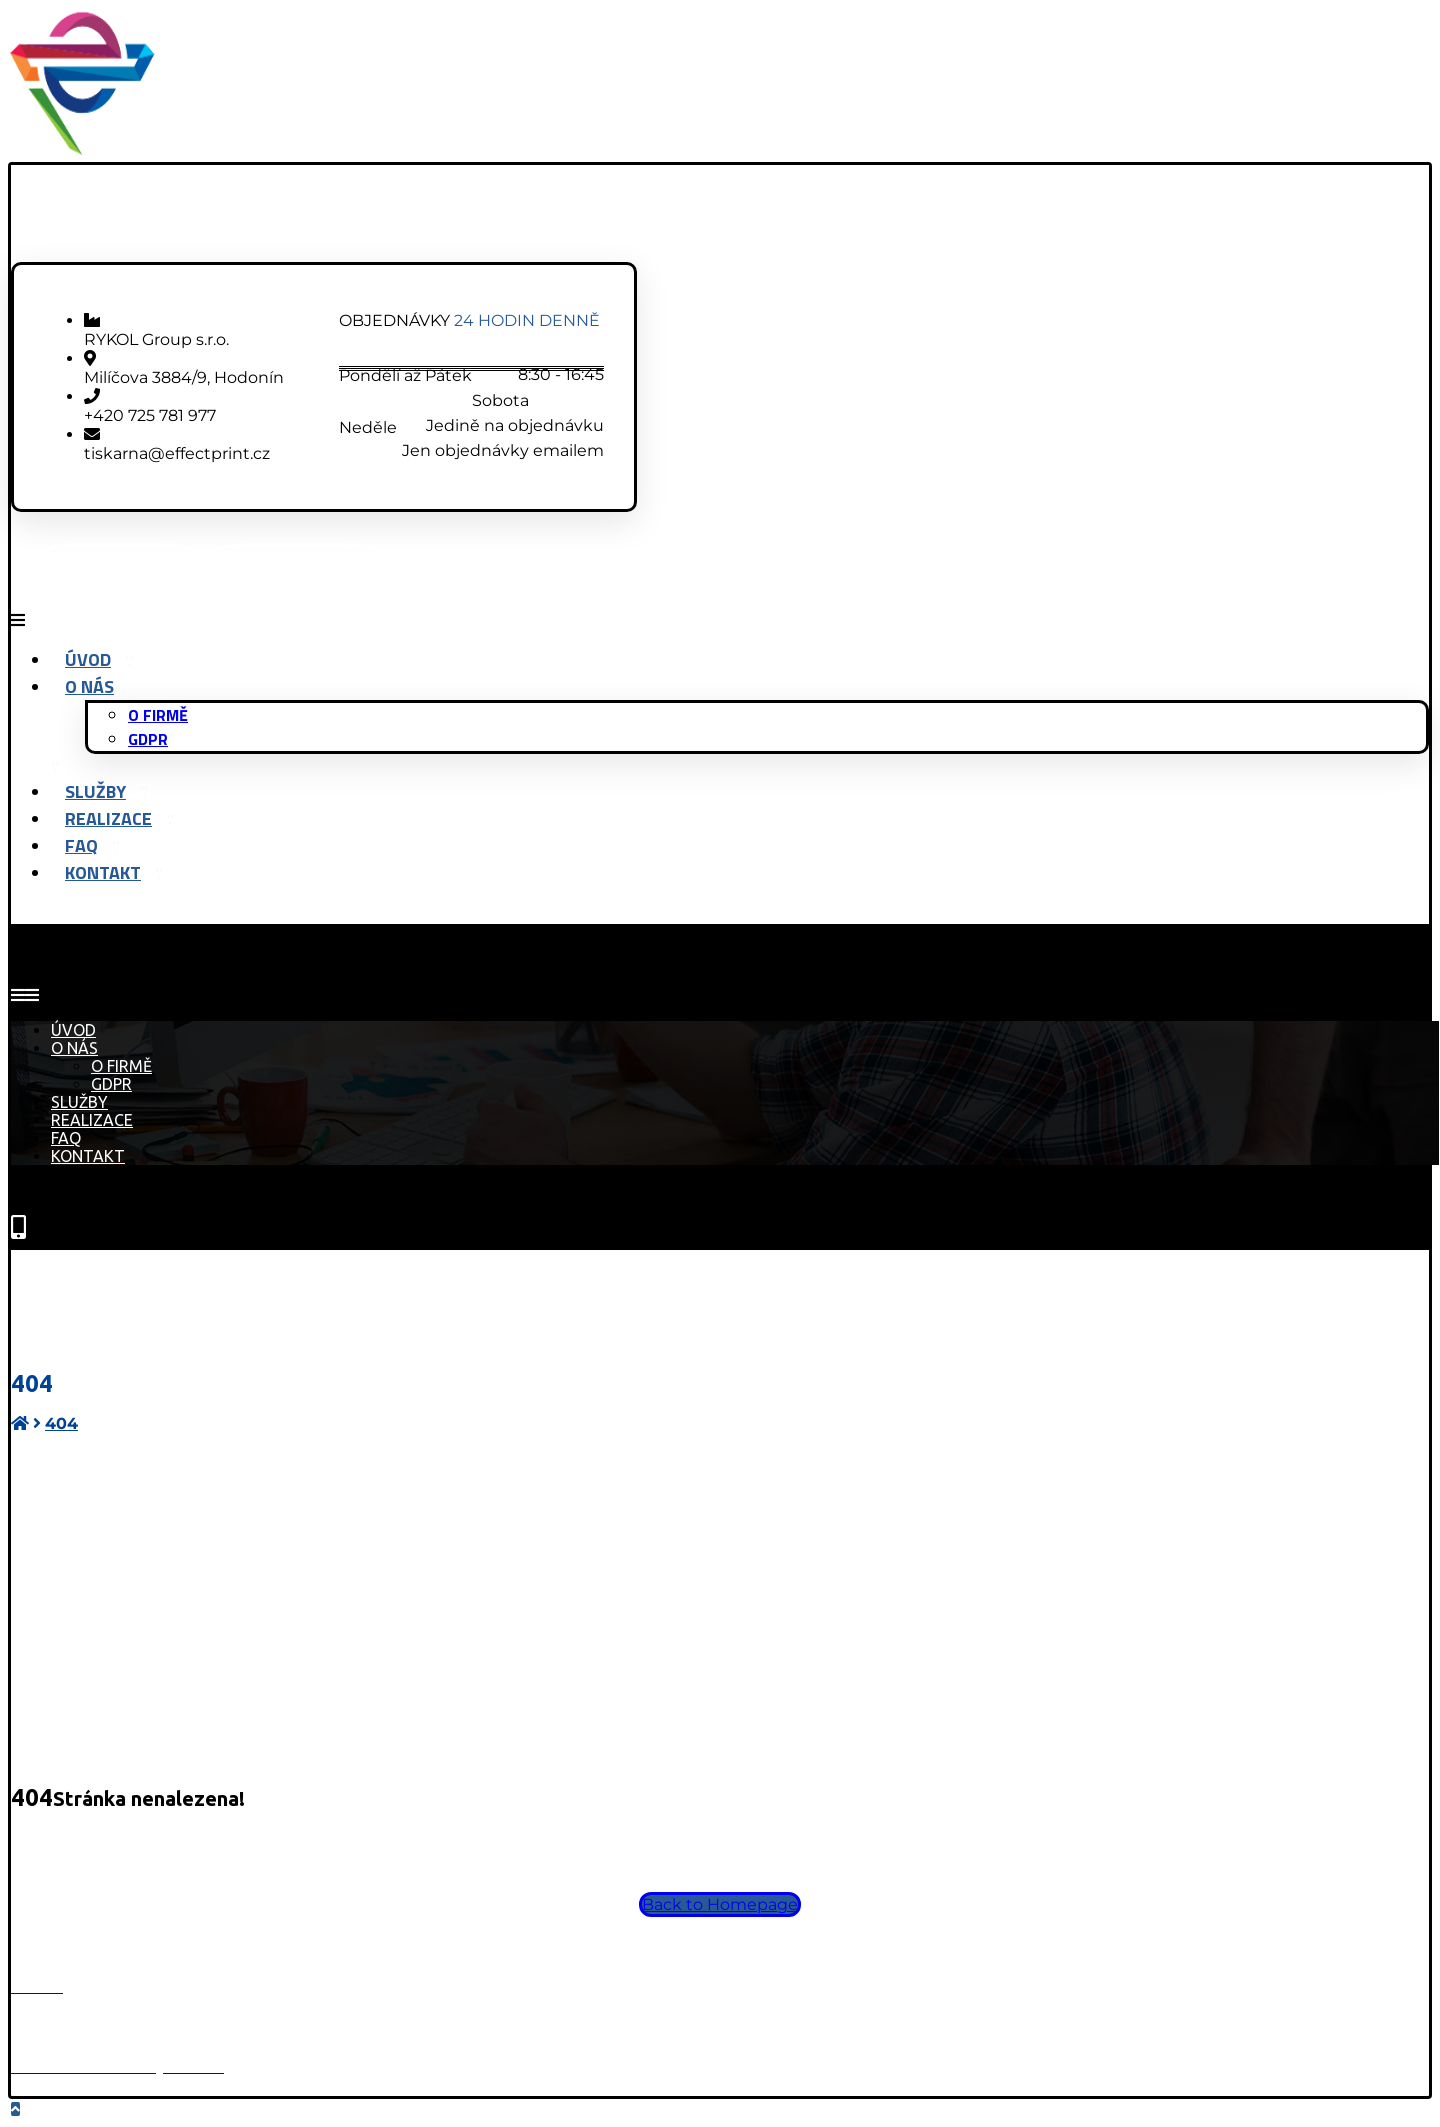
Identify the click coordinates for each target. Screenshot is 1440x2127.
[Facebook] (117, 564)
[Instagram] (296, 564)
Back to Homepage (720, 1904)
